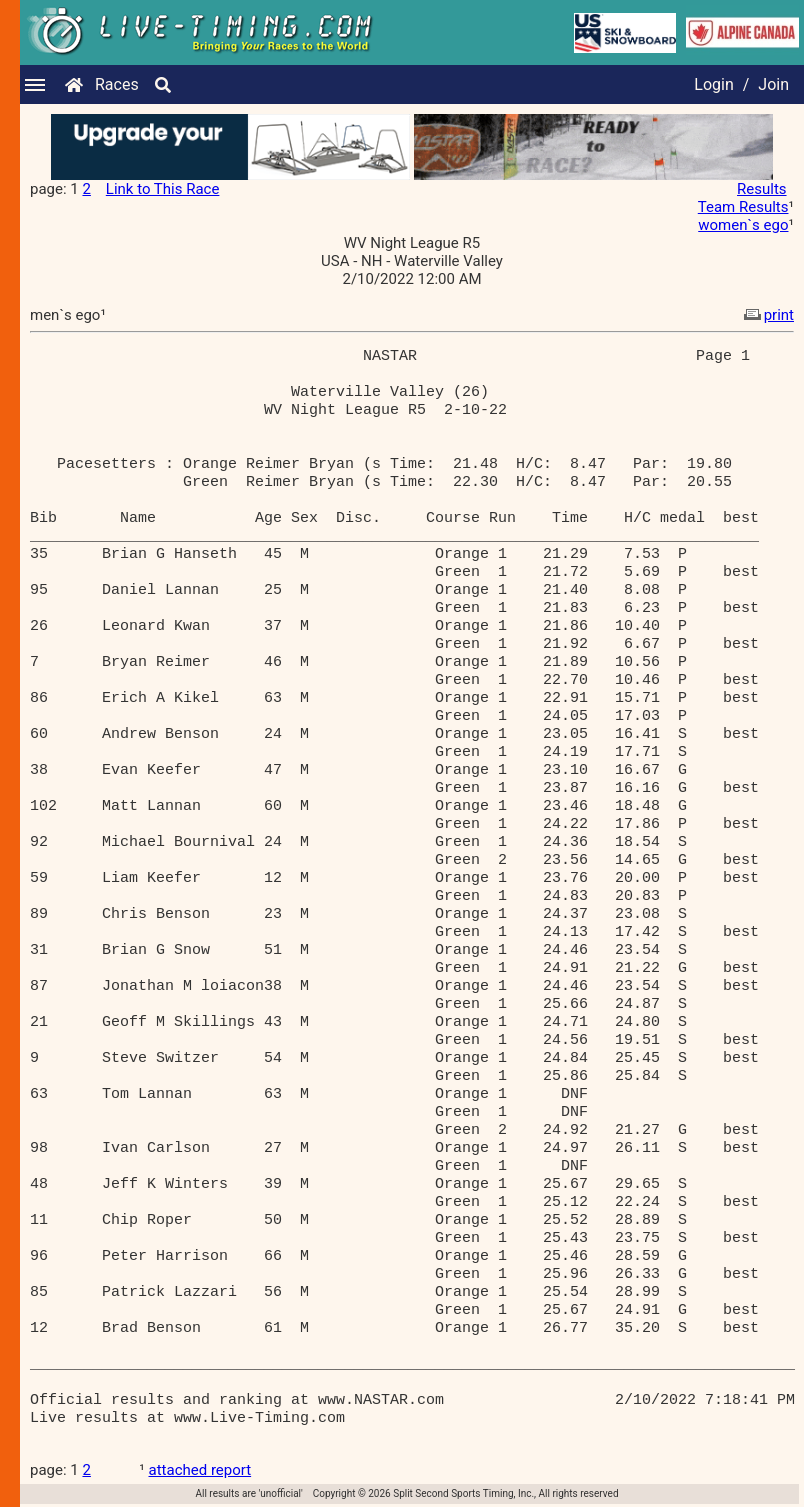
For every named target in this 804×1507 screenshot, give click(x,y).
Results (762, 189)
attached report (200, 1470)
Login (713, 84)
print (767, 315)
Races (117, 84)
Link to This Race (163, 189)
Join (773, 84)
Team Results (743, 207)
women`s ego (743, 225)
